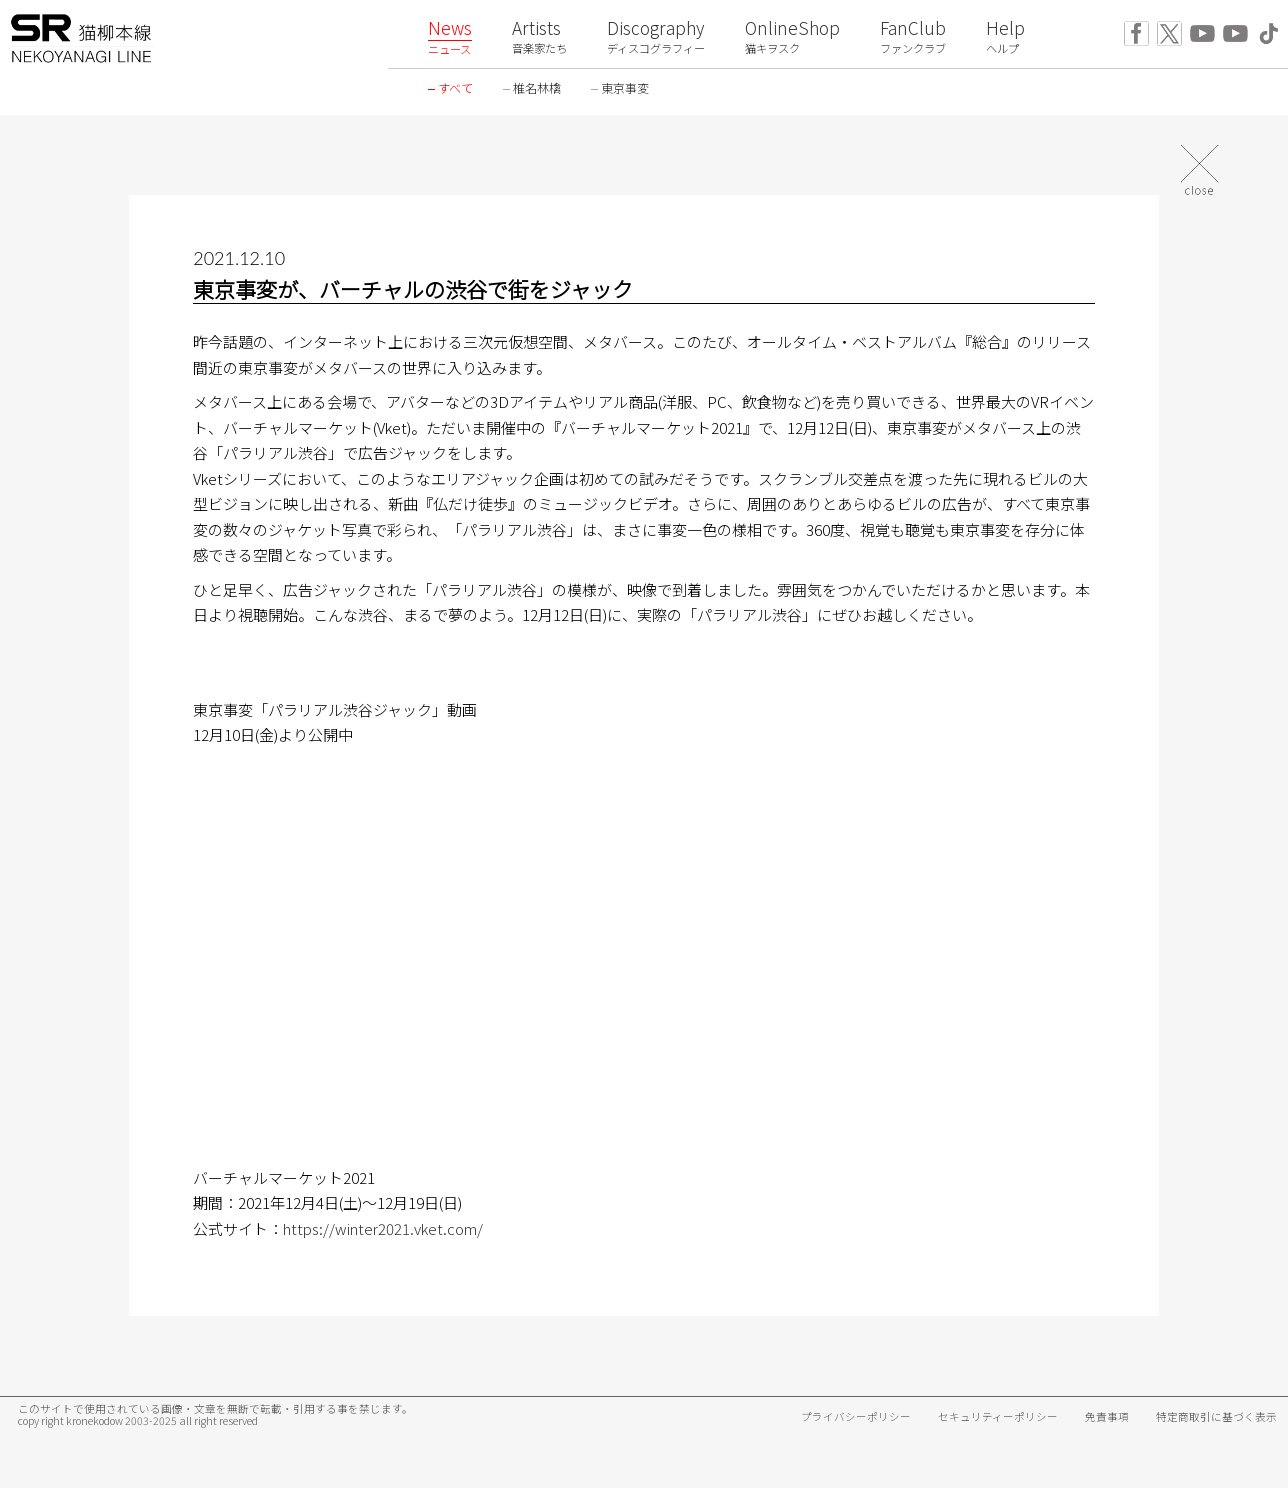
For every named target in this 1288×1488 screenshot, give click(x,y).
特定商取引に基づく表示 (1216, 1416)
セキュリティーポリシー (998, 1416)
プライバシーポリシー (856, 1416)
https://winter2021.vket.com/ (383, 1228)
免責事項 (1107, 1416)
